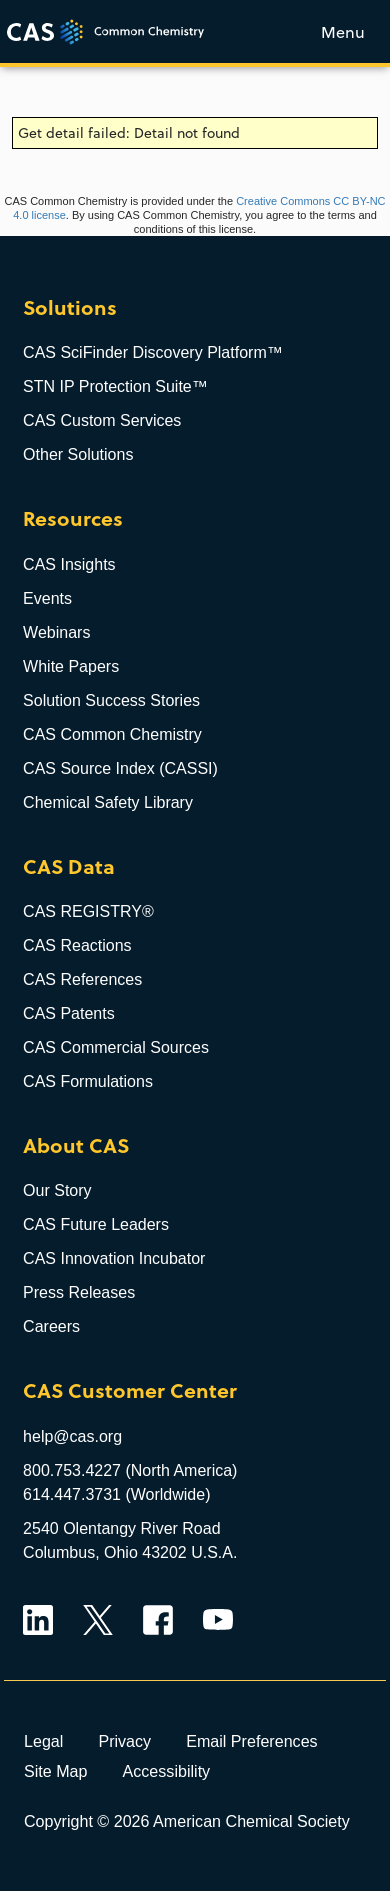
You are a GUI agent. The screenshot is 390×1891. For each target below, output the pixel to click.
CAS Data (69, 867)
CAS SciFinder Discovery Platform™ (153, 352)
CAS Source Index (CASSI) (120, 768)
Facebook (158, 1620)
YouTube (218, 1620)
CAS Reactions (77, 945)
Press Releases (79, 1292)
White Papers (71, 666)
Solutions (70, 308)
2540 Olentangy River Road (121, 1528)
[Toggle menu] (343, 31)
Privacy (124, 1741)
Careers (51, 1326)
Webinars (56, 632)
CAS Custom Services (102, 420)
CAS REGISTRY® (88, 911)
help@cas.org (72, 1436)
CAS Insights (69, 564)
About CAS (76, 1146)
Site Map (56, 1771)
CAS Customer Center (130, 1391)
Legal (43, 1741)
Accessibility (167, 1771)
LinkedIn (38, 1620)
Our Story (57, 1190)
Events (47, 598)
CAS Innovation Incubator (114, 1258)
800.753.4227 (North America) (130, 1470)
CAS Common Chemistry (112, 734)
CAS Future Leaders (96, 1224)
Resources (73, 519)
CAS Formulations (88, 1081)
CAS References (82, 979)
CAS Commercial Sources (116, 1047)
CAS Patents (69, 1013)
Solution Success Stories (111, 700)
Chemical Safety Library (108, 802)
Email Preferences (252, 1741)
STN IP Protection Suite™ (115, 386)
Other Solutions (78, 454)
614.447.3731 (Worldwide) (116, 1494)
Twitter (98, 1620)
